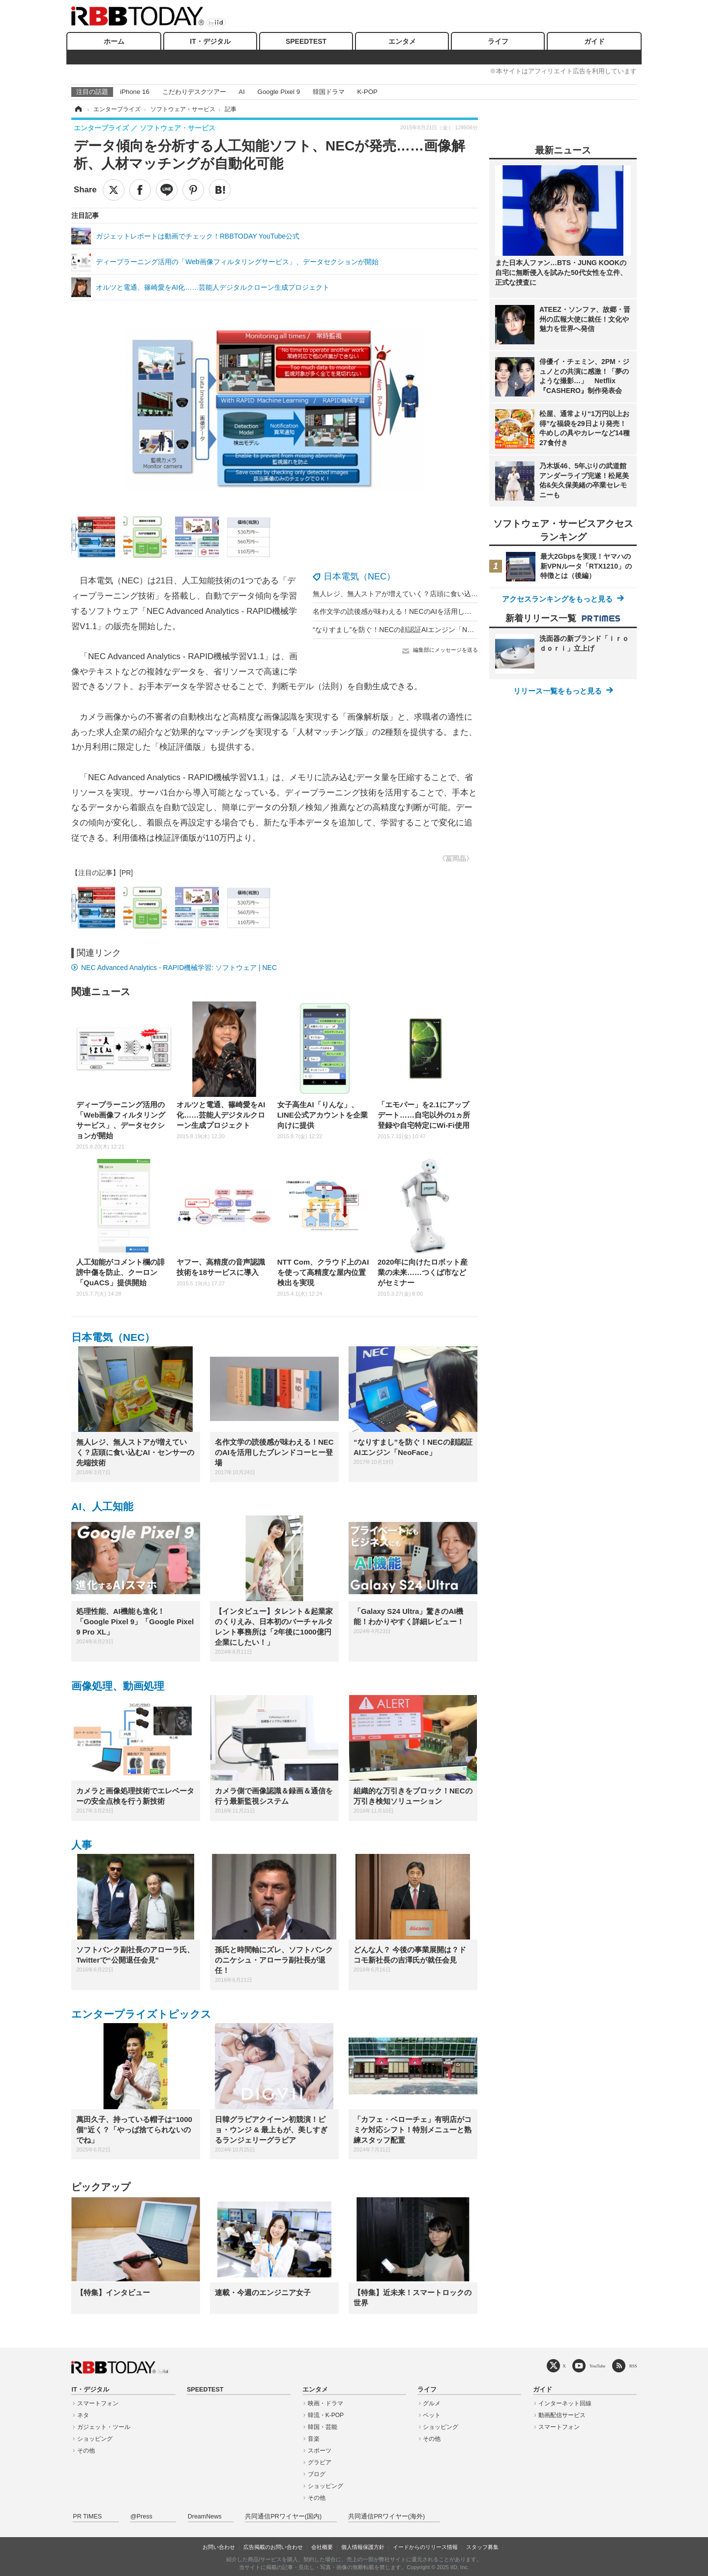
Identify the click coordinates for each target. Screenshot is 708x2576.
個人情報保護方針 (362, 2547)
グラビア (319, 2462)
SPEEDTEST (306, 41)
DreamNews (205, 2516)
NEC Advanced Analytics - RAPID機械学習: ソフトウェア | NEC (179, 967)
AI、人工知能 (102, 1506)
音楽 (314, 2438)
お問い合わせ (219, 2547)
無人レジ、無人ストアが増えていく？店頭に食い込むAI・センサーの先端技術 (433, 594)
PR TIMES (87, 2516)
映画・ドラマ (325, 2403)
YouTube (598, 2366)
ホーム (114, 41)
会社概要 (322, 2547)
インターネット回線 (564, 2403)
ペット (432, 2415)
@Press (141, 2516)
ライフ (498, 41)
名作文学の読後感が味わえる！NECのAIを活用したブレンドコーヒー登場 (426, 611)
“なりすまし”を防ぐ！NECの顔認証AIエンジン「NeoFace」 (405, 630)
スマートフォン (97, 2403)
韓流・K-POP (326, 2415)
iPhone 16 (134, 91)
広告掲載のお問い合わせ (273, 2547)
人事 (81, 1844)
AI (241, 91)
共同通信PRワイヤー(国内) (283, 2516)
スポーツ (319, 2450)
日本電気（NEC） (359, 576)
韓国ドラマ (329, 91)
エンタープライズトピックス (141, 2014)
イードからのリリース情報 (425, 2547)
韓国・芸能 (322, 2427)
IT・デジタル (210, 41)
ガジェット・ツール (103, 2427)
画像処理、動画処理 (117, 1686)
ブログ (316, 2474)
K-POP (367, 91)
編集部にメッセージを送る (445, 650)
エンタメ (402, 41)
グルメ (432, 2403)
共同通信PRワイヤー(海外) (386, 2516)
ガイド (594, 41)
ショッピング (95, 2438)
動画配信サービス (562, 2415)
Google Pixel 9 (279, 91)
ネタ (83, 2415)
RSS (633, 2366)
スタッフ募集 (482, 2547)
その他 (86, 2450)
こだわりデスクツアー (194, 91)
